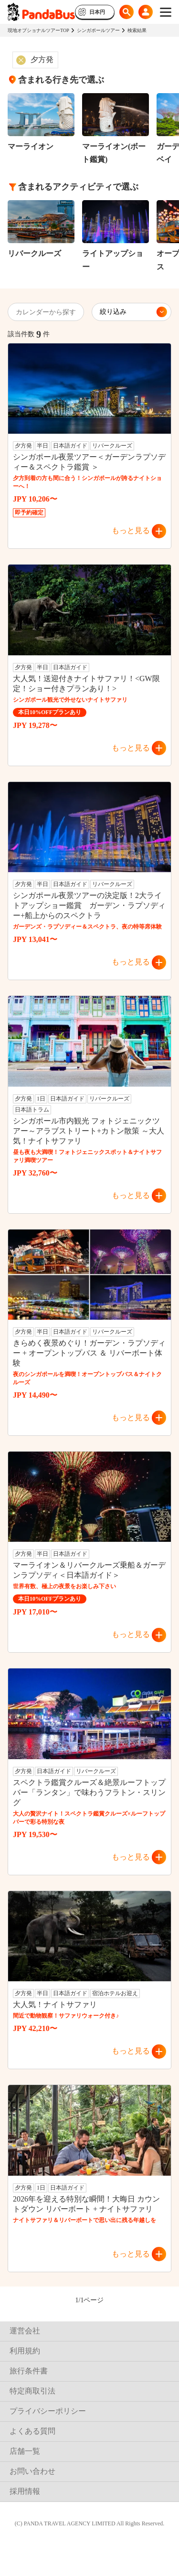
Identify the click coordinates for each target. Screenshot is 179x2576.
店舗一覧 (25, 2451)
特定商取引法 (32, 2391)
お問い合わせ (32, 2471)
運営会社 (25, 2331)
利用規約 (25, 2351)
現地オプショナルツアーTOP (38, 30)
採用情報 (25, 2491)
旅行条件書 (29, 2371)
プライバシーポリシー (48, 2411)
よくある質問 (32, 2431)
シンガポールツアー (98, 30)
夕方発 (42, 59)
